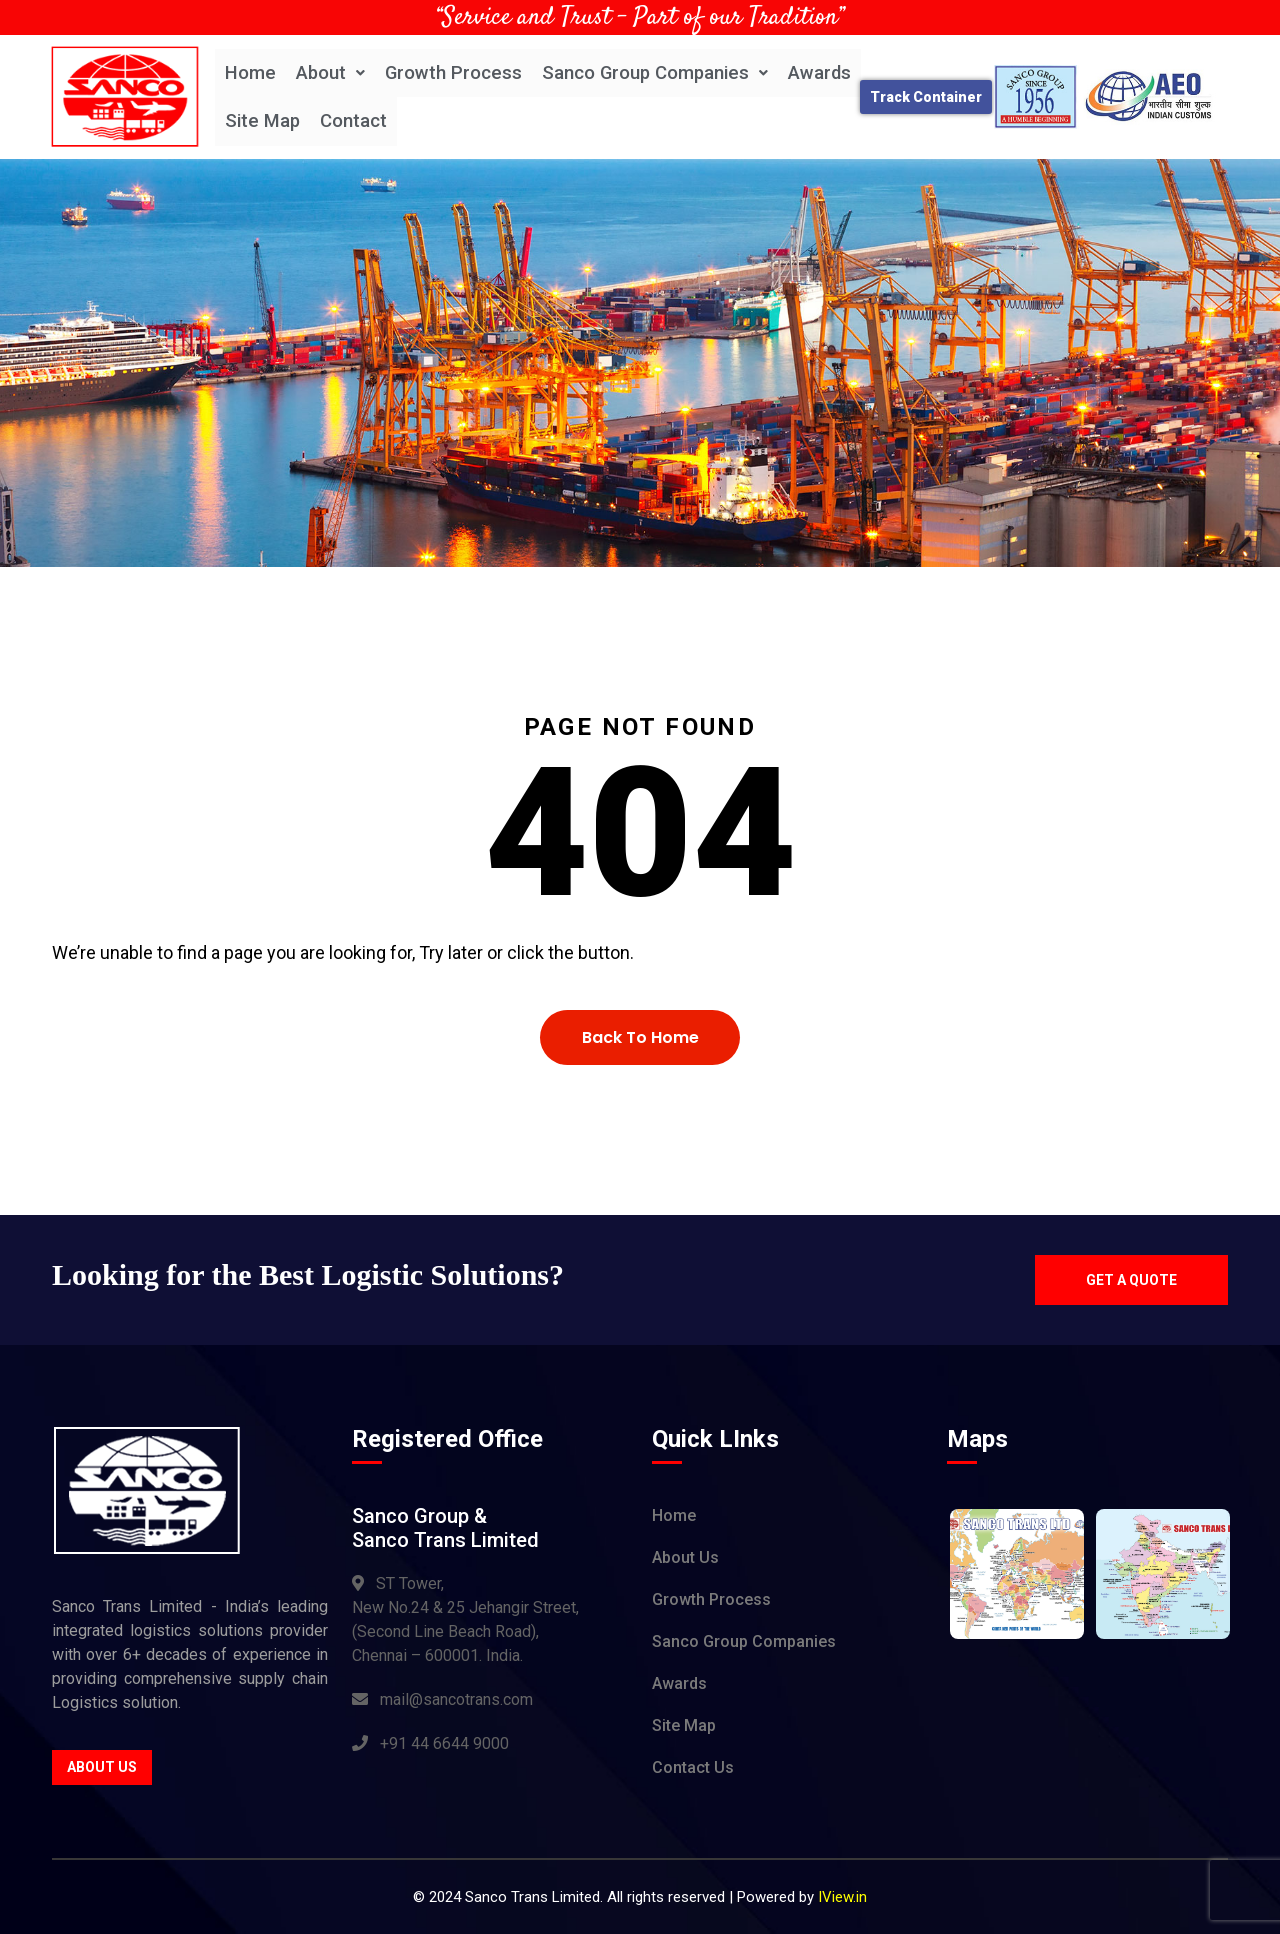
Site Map (263, 121)
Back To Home (640, 1037)
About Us (102, 1768)
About (331, 72)
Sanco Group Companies (659, 72)
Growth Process (455, 72)
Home (250, 72)
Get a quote (1128, 1280)
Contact (355, 121)
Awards (826, 72)
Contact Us (693, 1768)
